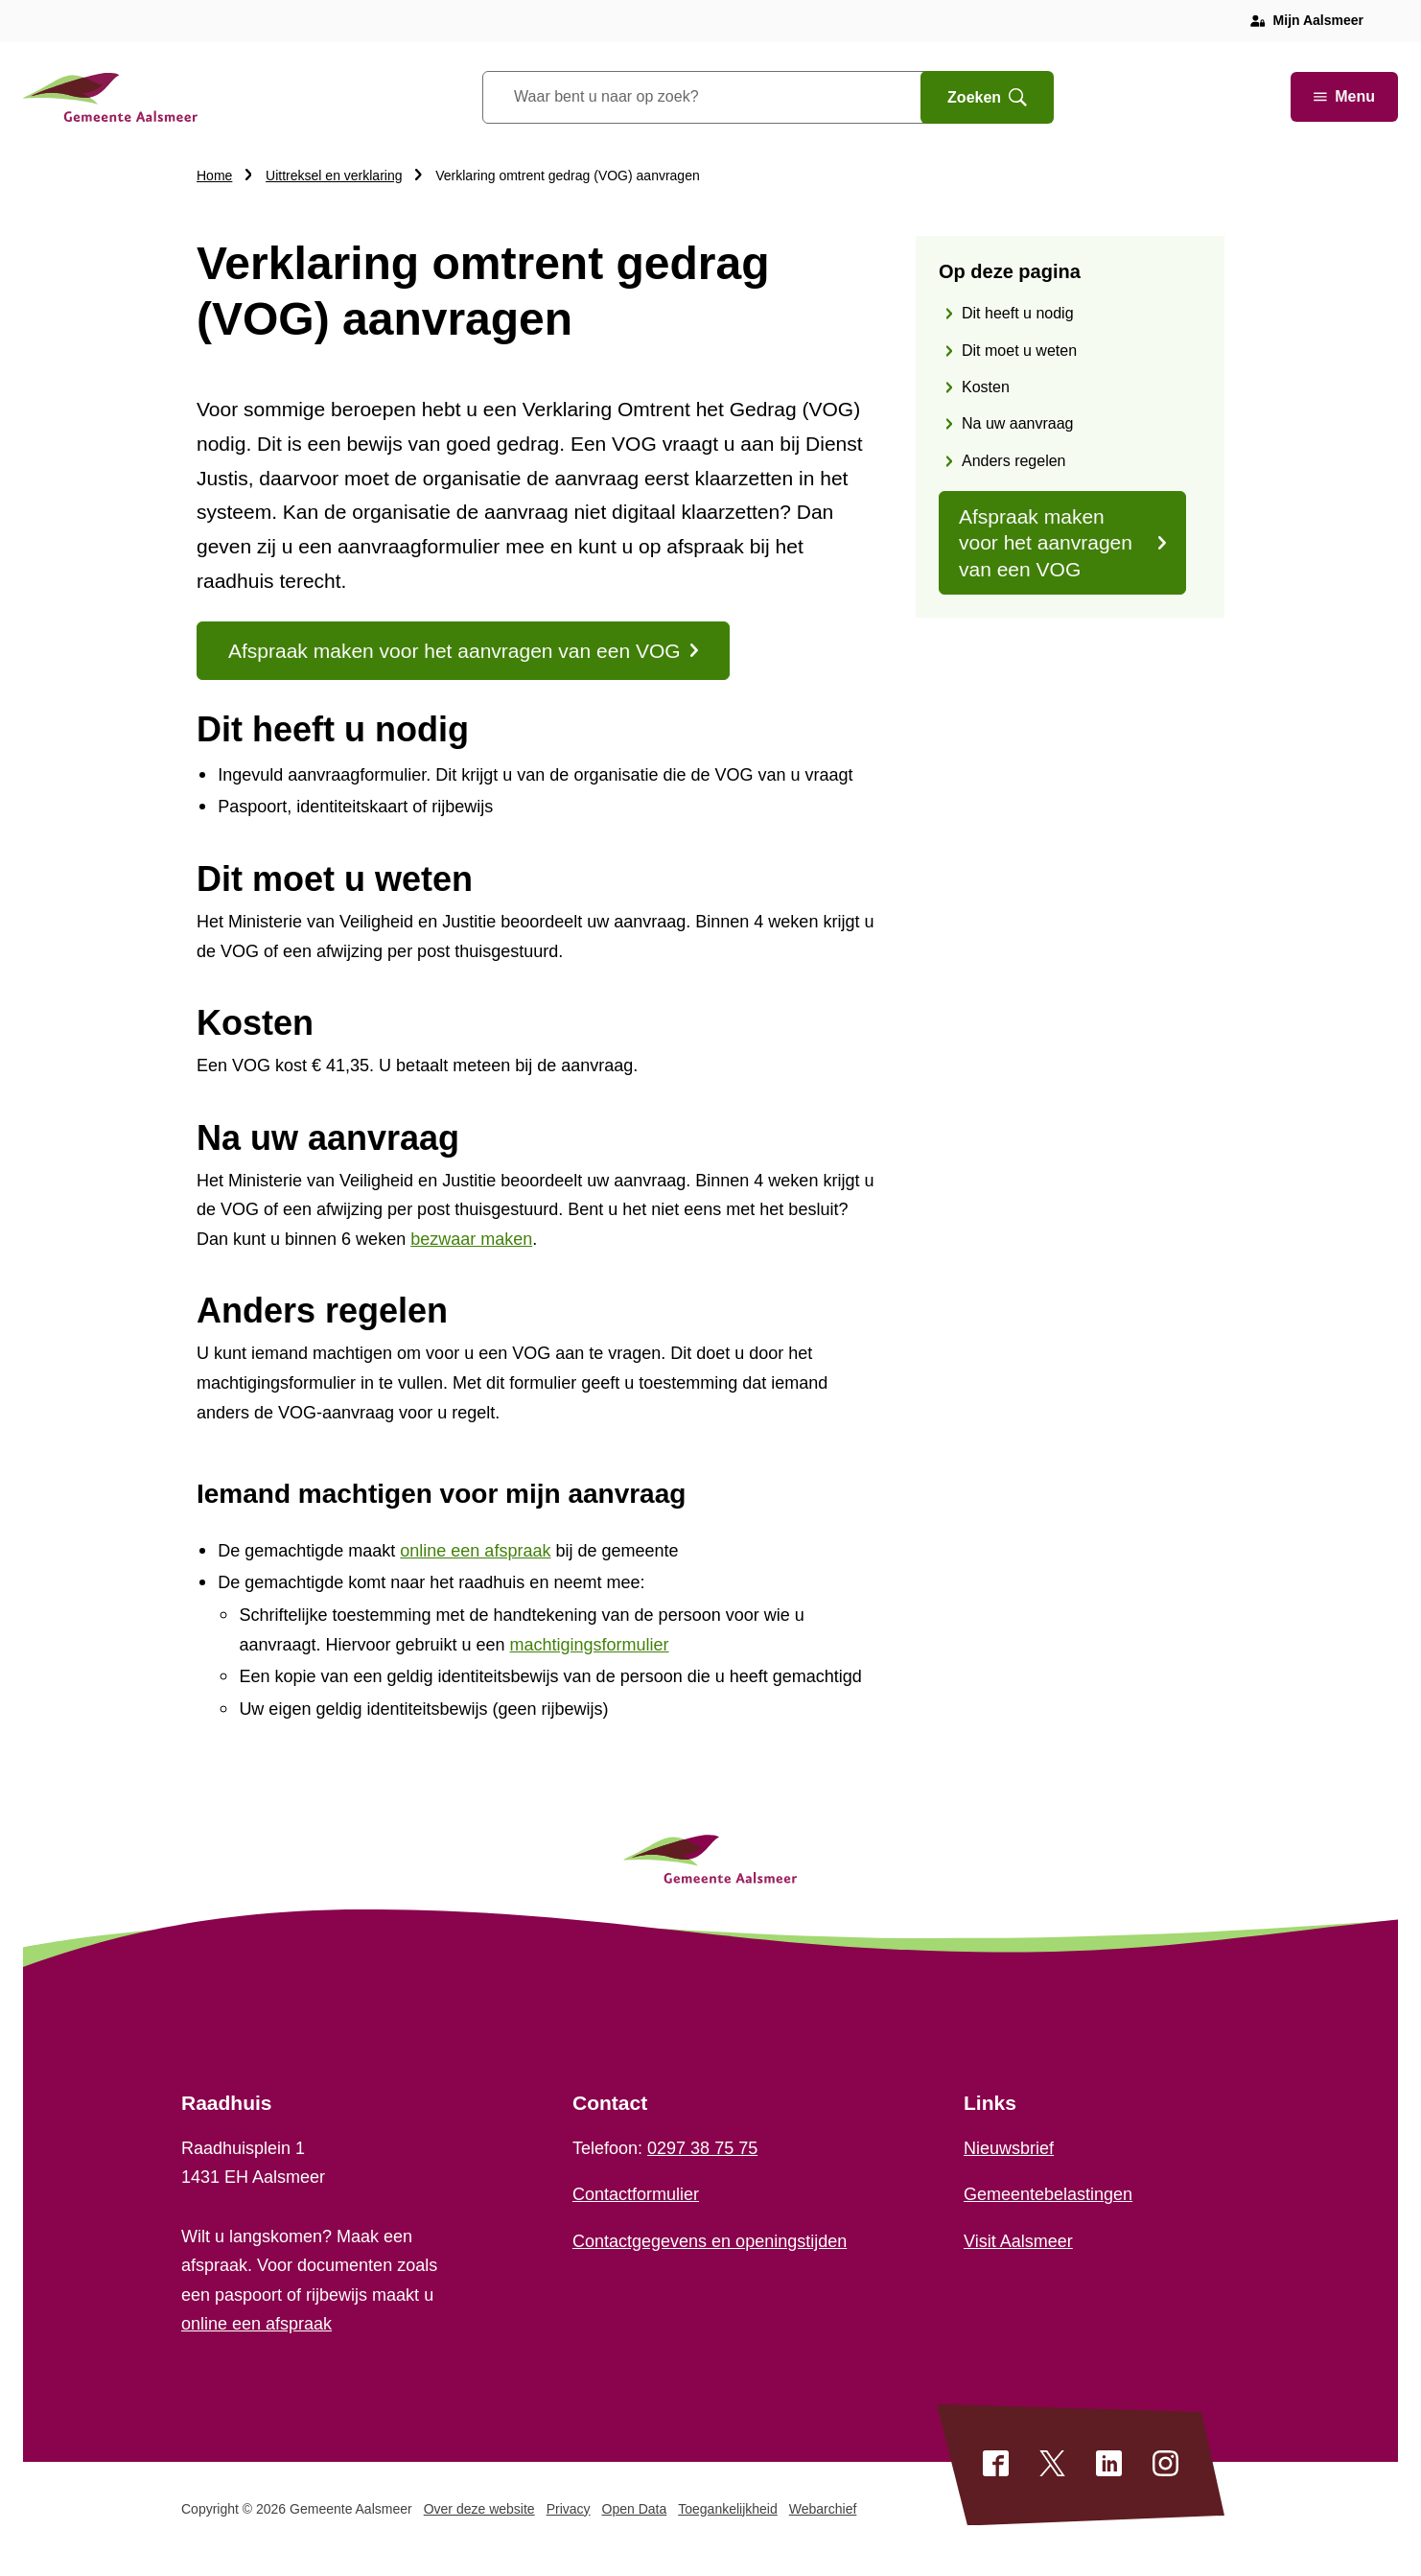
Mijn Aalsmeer (1318, 20)
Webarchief (823, 2509)
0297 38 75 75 (702, 2148)
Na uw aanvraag (1018, 423)
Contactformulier (635, 2194)
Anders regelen (1014, 461)
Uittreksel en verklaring (334, 175)
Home (214, 175)
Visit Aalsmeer (1018, 2241)
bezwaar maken (471, 1239)
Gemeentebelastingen (1048, 2194)
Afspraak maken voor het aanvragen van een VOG (1062, 542)
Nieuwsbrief (1009, 2148)
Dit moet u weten (1019, 350)
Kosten (986, 387)
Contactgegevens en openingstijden (709, 2241)
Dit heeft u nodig (1018, 313)
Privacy (569, 2509)
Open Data (634, 2509)
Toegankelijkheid (728, 2509)
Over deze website (479, 2509)
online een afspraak (256, 2323)
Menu (1344, 96)
